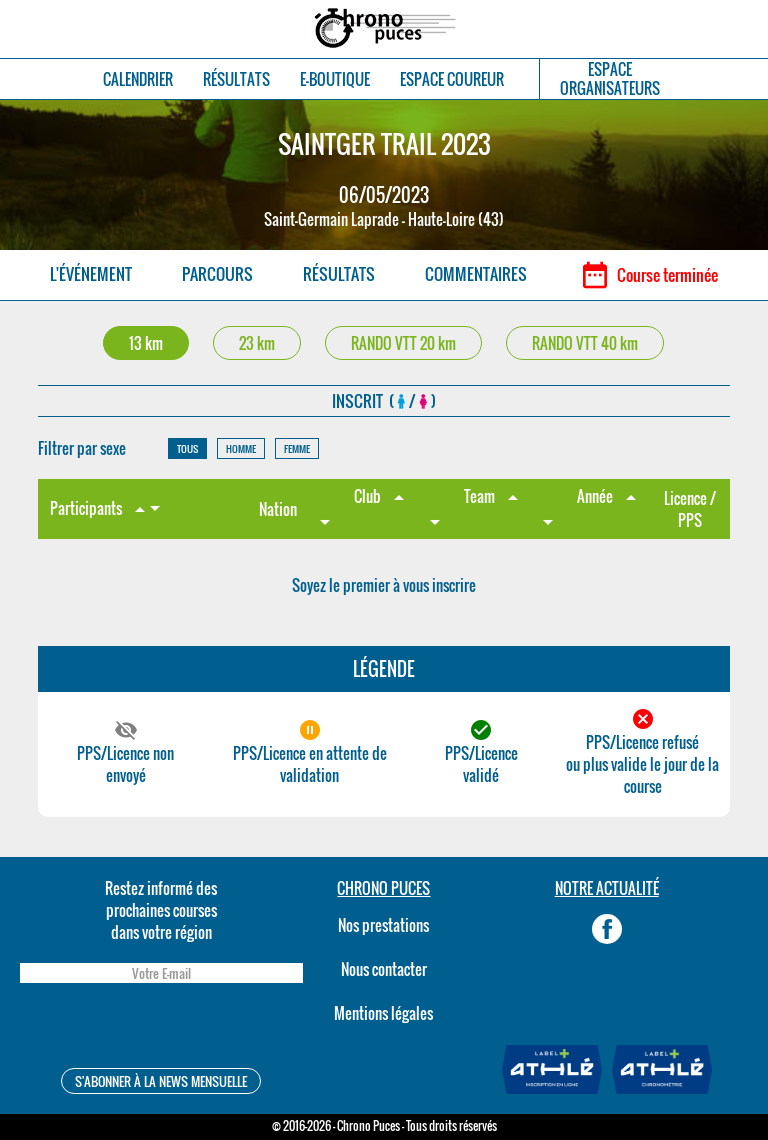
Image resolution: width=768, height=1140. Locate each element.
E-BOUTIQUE (335, 79)
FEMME (297, 448)
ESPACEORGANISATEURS (610, 79)
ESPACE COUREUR (452, 79)
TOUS (187, 448)
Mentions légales (383, 1013)
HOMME (241, 448)
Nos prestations (383, 925)
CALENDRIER (138, 79)
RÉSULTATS (236, 79)
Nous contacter (384, 969)
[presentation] (161, 1028)
